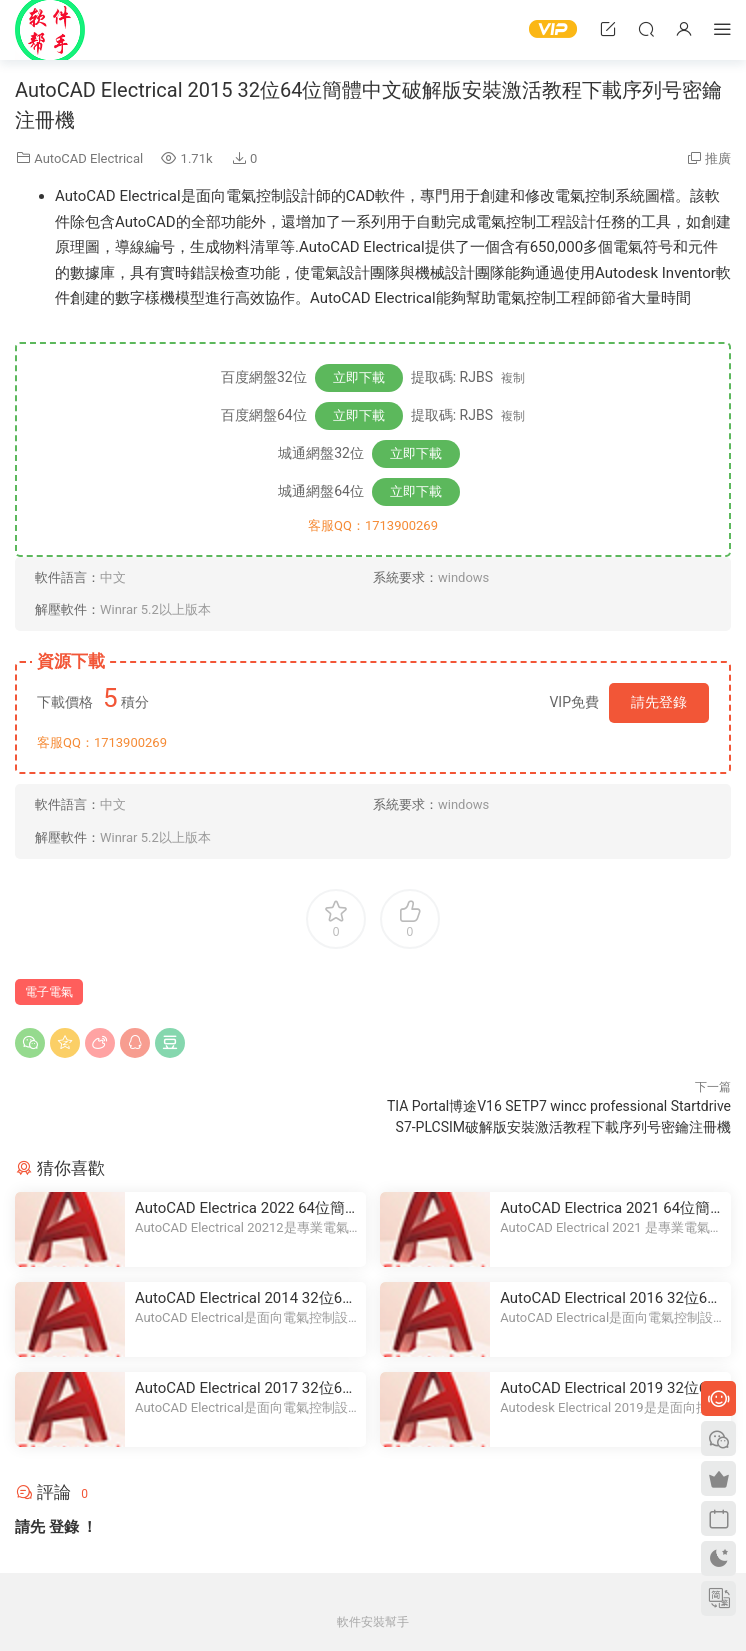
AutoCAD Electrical (88, 158)
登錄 (64, 1527)
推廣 (718, 158)
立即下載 (359, 377)
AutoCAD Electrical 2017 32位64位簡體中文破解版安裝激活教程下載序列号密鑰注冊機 (243, 1388)
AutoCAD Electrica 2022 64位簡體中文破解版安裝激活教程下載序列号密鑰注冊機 (240, 1208)
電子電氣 (49, 992)
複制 (513, 378)
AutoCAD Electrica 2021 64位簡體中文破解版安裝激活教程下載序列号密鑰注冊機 (605, 1208)
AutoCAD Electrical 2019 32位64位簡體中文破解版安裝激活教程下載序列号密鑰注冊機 (608, 1388)
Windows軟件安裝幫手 (50, 30)
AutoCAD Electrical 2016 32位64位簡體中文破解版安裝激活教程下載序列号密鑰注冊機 (608, 1298)
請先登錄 (659, 702)
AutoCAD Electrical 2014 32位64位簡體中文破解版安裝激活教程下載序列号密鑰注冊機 (243, 1298)
